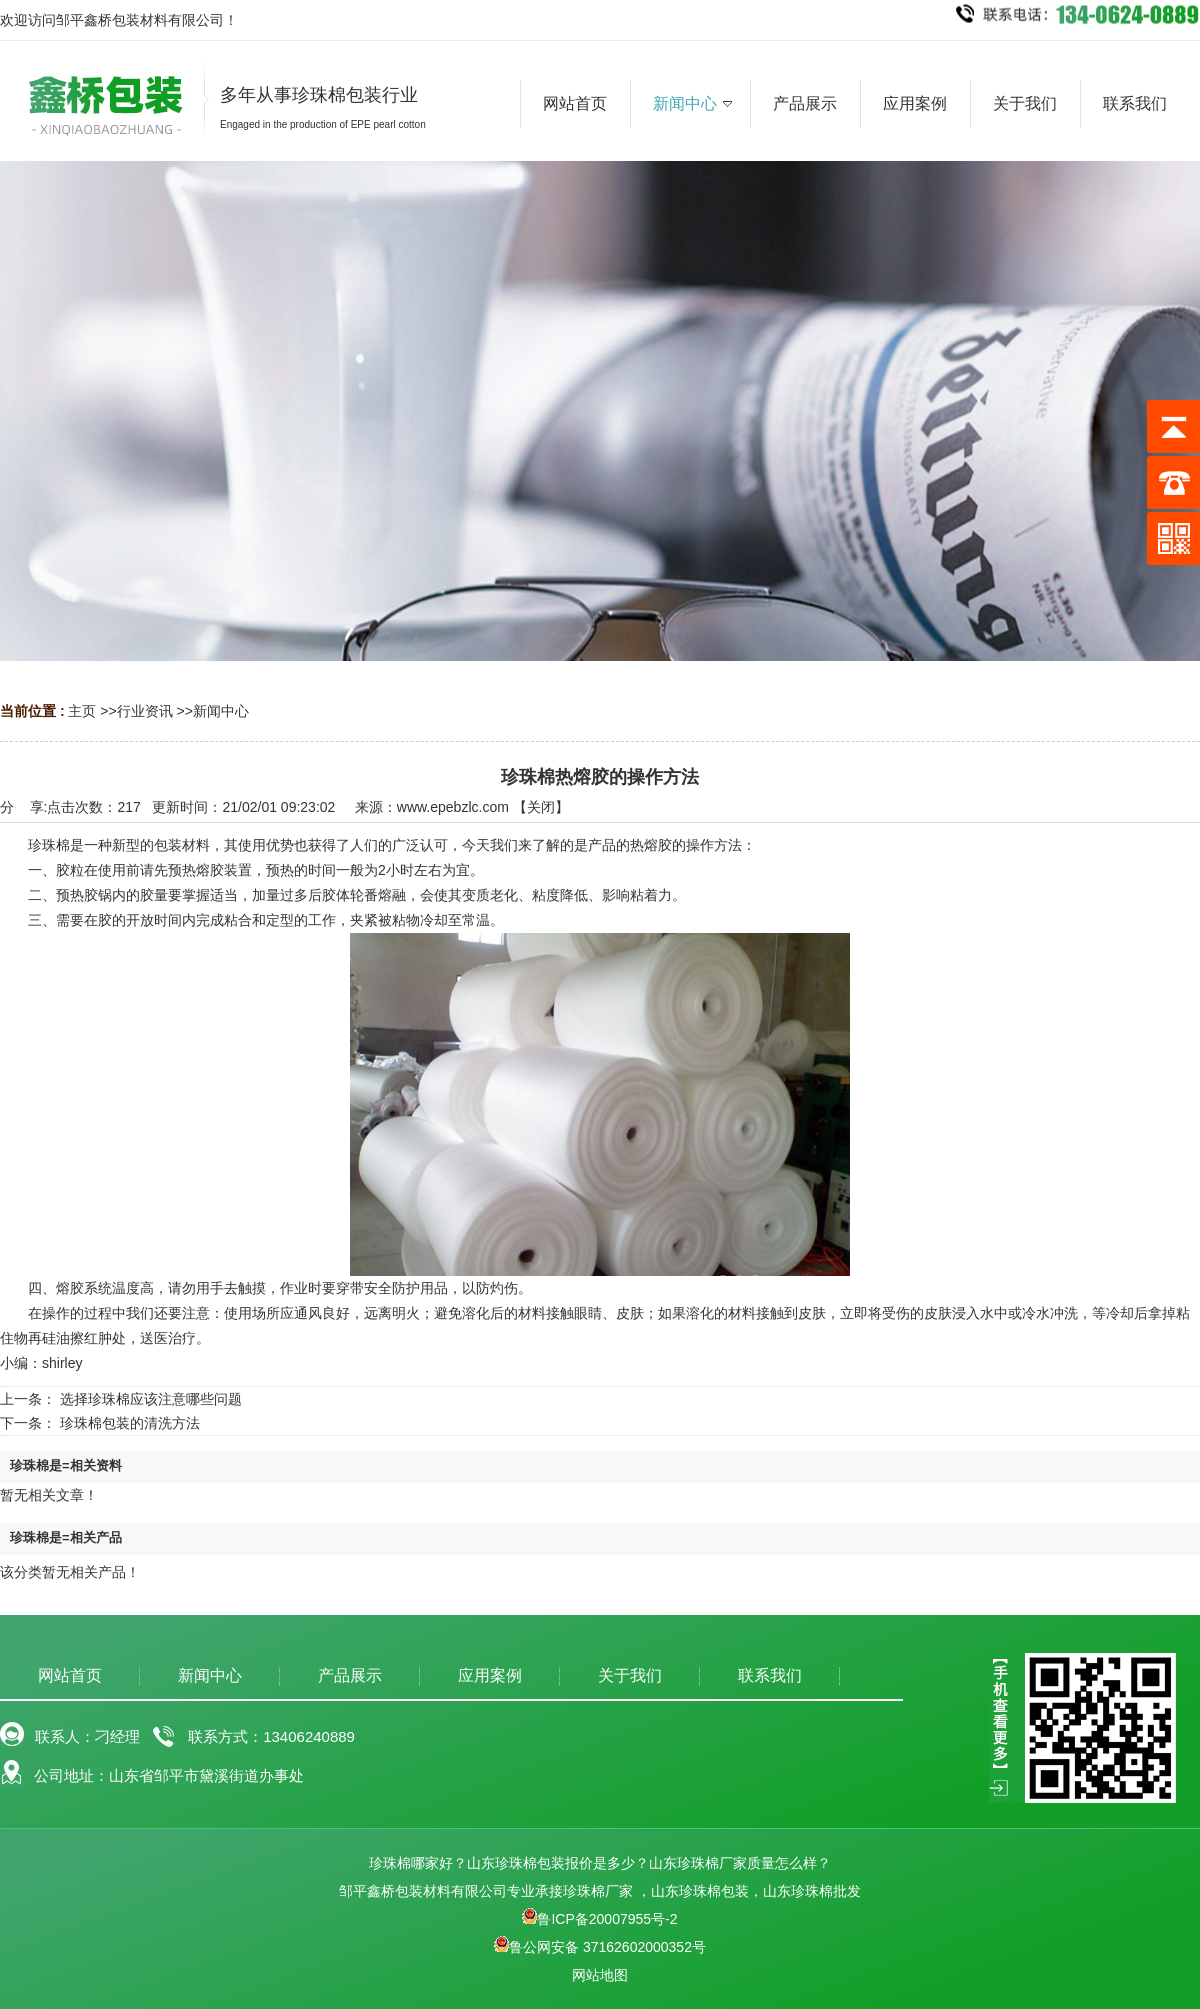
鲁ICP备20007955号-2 (599, 1919)
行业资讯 (145, 711)
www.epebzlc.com (453, 807)
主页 (82, 711)
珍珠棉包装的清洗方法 (130, 1423)
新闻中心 (221, 711)
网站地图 (600, 1975)
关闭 (541, 807)
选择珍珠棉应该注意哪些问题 (151, 1399)
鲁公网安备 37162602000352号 (600, 1947)
